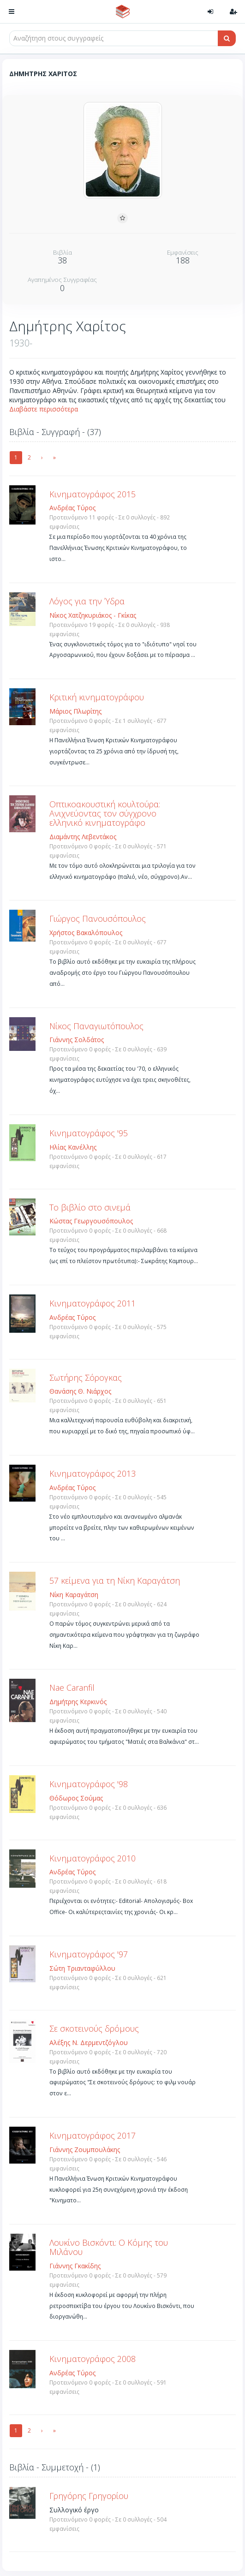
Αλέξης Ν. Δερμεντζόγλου (88, 2042)
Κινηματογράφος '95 (88, 1133)
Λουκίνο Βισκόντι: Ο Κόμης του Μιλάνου (108, 2247)
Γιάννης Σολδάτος (76, 1039)
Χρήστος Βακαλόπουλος (85, 932)
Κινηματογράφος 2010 (92, 1858)
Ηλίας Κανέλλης (72, 1147)
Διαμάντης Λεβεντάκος (82, 836)
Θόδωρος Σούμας (76, 1798)
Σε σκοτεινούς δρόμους (94, 2028)
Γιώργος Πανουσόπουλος (97, 918)
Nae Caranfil (72, 1687)
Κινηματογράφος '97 (88, 1954)
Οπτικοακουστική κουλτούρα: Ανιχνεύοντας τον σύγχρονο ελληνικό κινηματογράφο (104, 813)
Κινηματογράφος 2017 (92, 2135)
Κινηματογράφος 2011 (92, 1303)
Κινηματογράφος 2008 (92, 2358)
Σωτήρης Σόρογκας (85, 1377)
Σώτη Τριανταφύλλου (82, 1968)
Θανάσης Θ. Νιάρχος (80, 1391)
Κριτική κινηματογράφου (96, 697)
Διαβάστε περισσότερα (43, 409)
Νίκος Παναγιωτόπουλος (96, 1026)
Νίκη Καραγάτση (73, 1594)
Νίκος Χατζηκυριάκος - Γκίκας (92, 615)
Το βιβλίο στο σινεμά (90, 1207)
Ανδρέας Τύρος (72, 507)
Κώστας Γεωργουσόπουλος (91, 1220)
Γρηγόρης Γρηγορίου (88, 2495)
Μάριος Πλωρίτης (75, 711)
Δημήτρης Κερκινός (78, 1701)
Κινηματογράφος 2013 (92, 1473)
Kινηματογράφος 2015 (92, 494)
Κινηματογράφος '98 (88, 1783)
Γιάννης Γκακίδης (75, 2265)
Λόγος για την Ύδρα (87, 601)
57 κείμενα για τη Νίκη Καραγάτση (114, 1580)
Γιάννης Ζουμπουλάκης (84, 2149)
